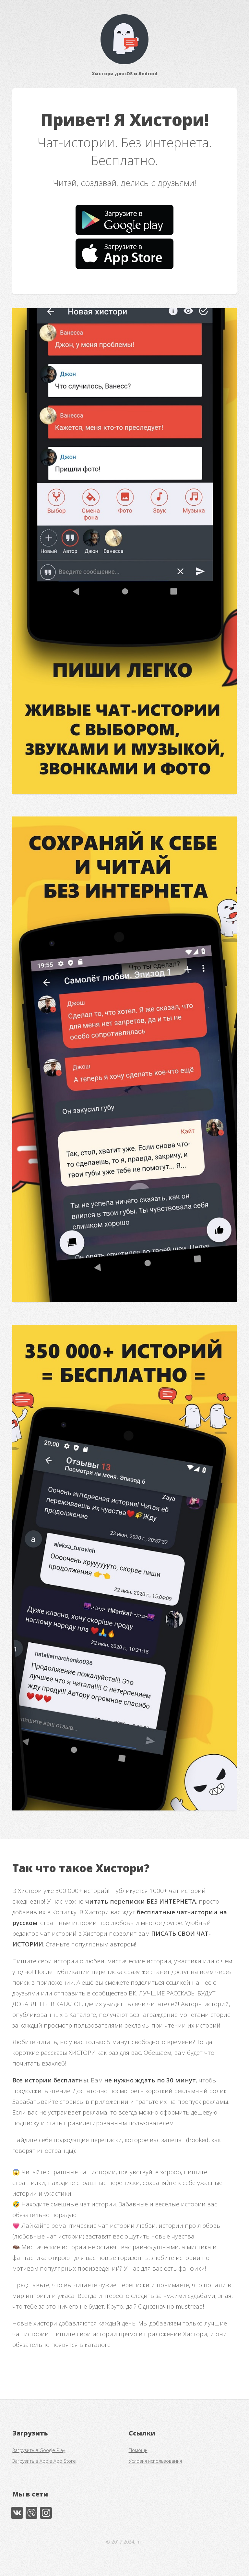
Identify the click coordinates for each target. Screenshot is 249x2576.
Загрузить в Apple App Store (44, 2461)
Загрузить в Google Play (38, 2450)
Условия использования (155, 2461)
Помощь (138, 2450)
